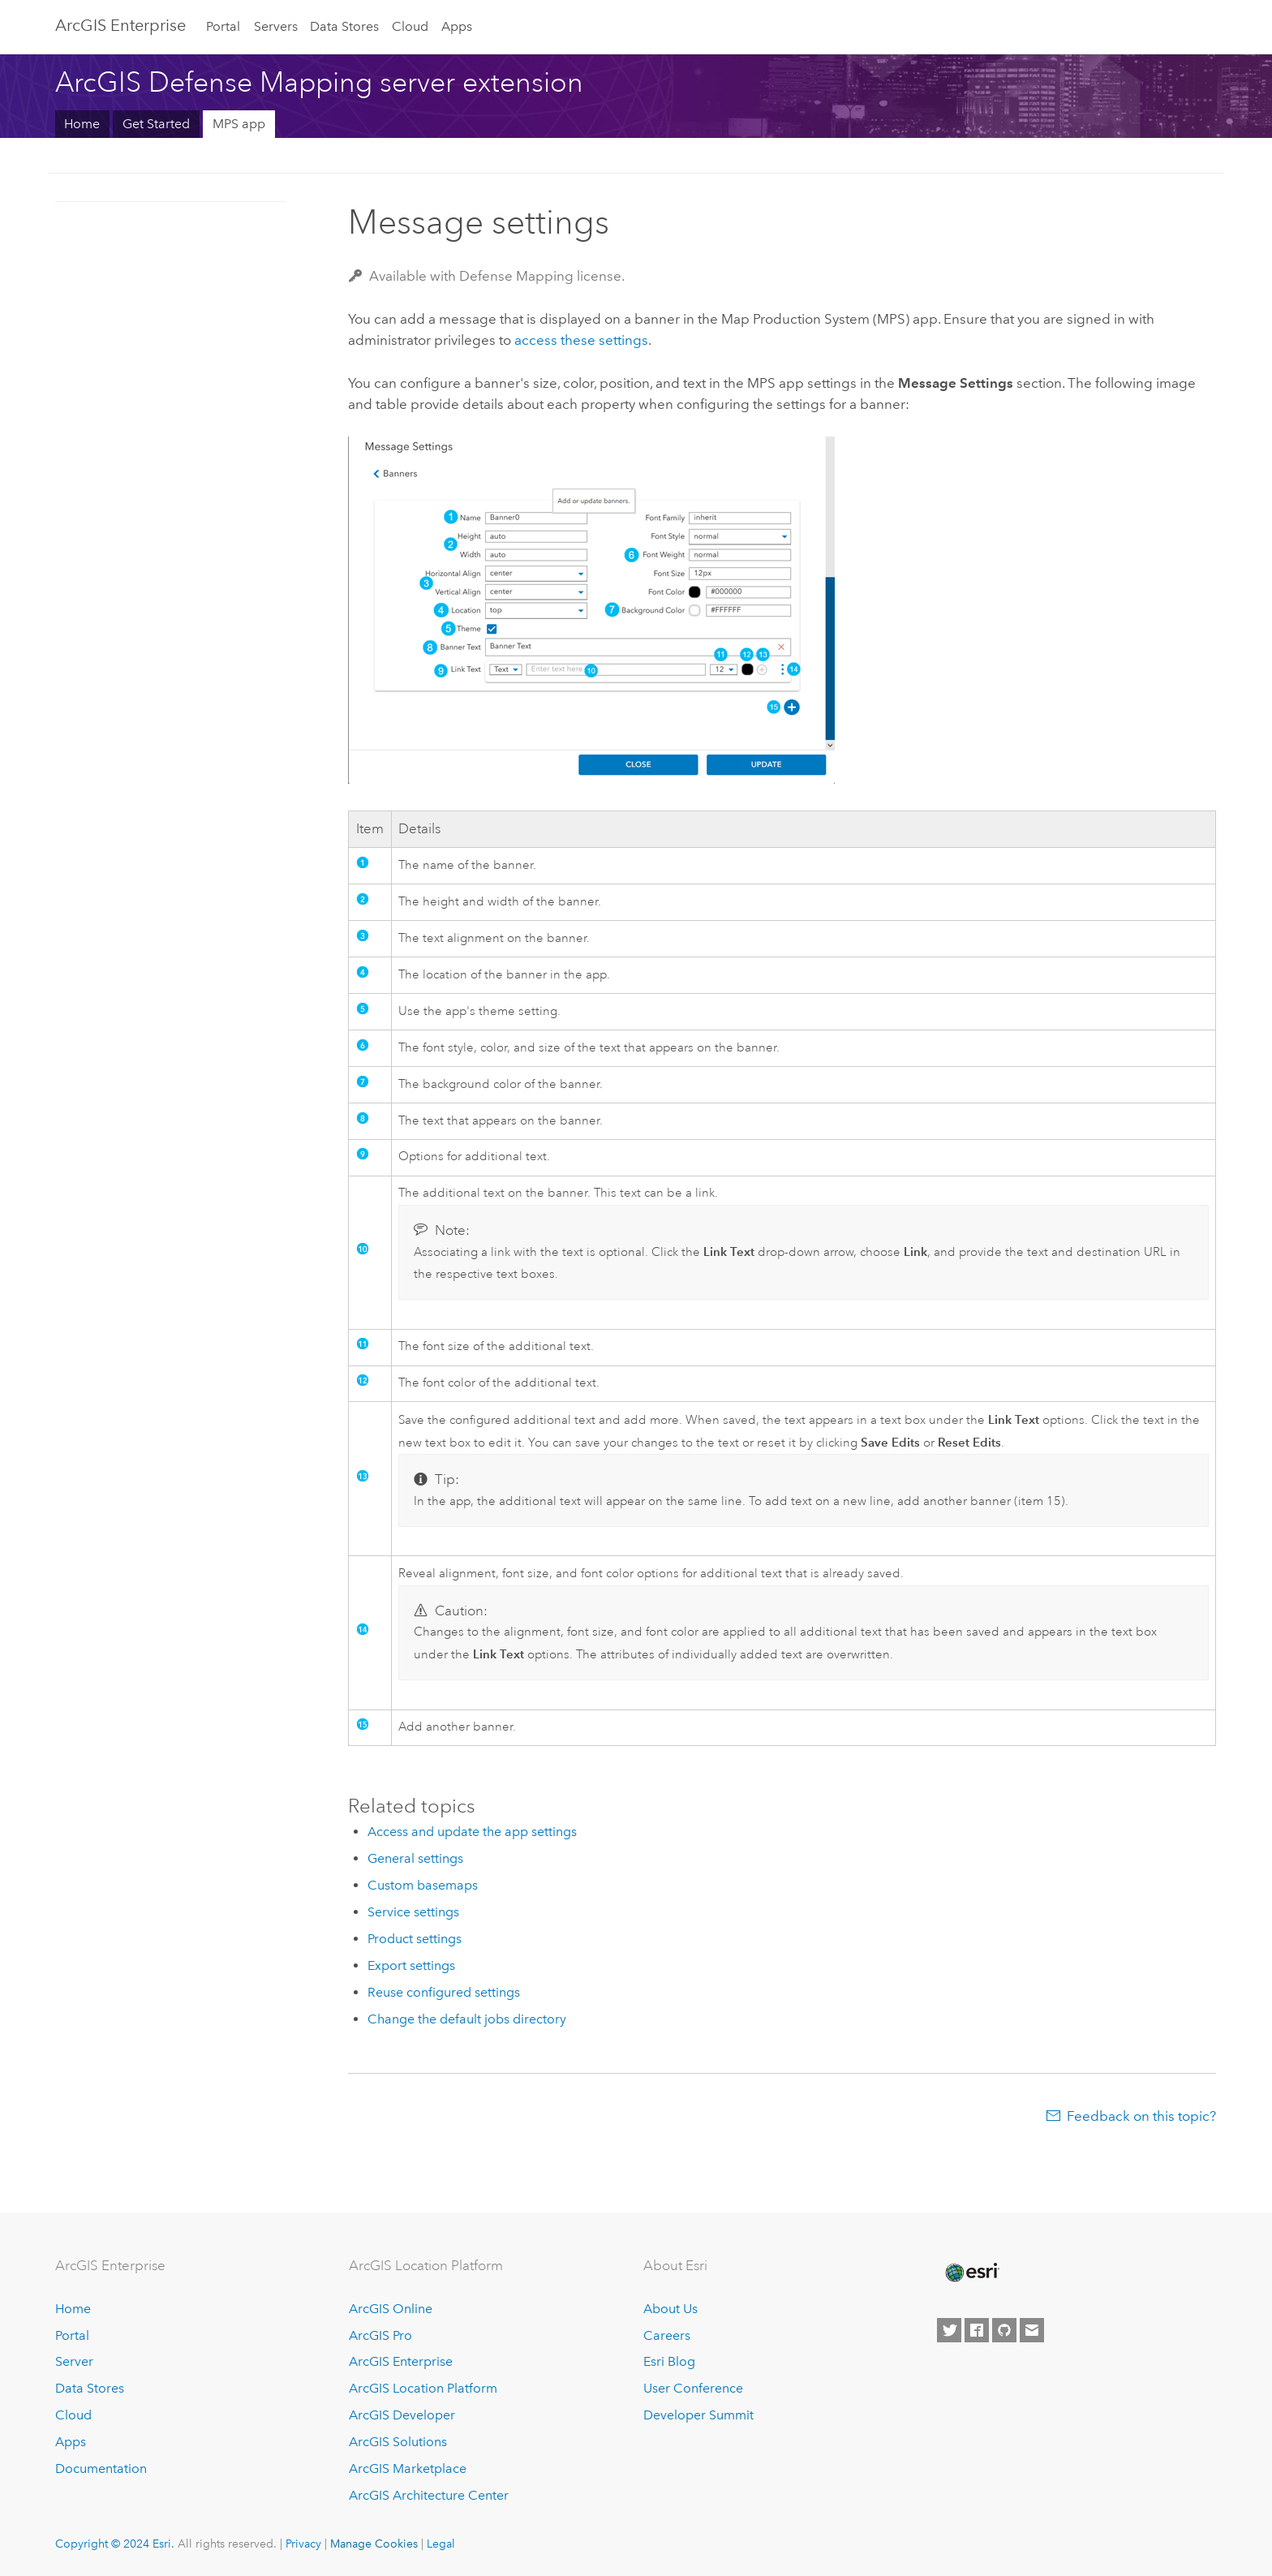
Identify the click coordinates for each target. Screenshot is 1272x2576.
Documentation (101, 2468)
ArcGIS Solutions (398, 2441)
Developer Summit (698, 2415)
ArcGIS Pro (380, 2335)
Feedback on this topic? (1141, 2116)
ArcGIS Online (390, 2308)
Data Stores (344, 26)
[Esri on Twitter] (949, 2330)
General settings (415, 1858)
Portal (223, 26)
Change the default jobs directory (466, 2019)
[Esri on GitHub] (1004, 2330)
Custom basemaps (422, 1885)
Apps (456, 26)
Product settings (414, 1938)
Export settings (411, 1965)
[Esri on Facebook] (977, 2330)
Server (74, 2361)
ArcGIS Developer (402, 2415)
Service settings (413, 1912)
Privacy (303, 2543)
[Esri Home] (971, 2272)
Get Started (156, 123)
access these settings (581, 340)
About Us (670, 2308)
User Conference (693, 2388)
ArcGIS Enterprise (120, 25)
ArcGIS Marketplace (407, 2468)
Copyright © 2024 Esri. (114, 2543)
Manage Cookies (374, 2543)
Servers (276, 26)
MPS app (239, 123)
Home (82, 123)
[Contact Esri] (1032, 2330)
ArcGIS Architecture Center (429, 2495)
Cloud (410, 26)
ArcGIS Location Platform (423, 2388)
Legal (441, 2543)
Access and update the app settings (472, 1831)
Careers (666, 2335)
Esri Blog (669, 2361)
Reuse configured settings (443, 1992)
